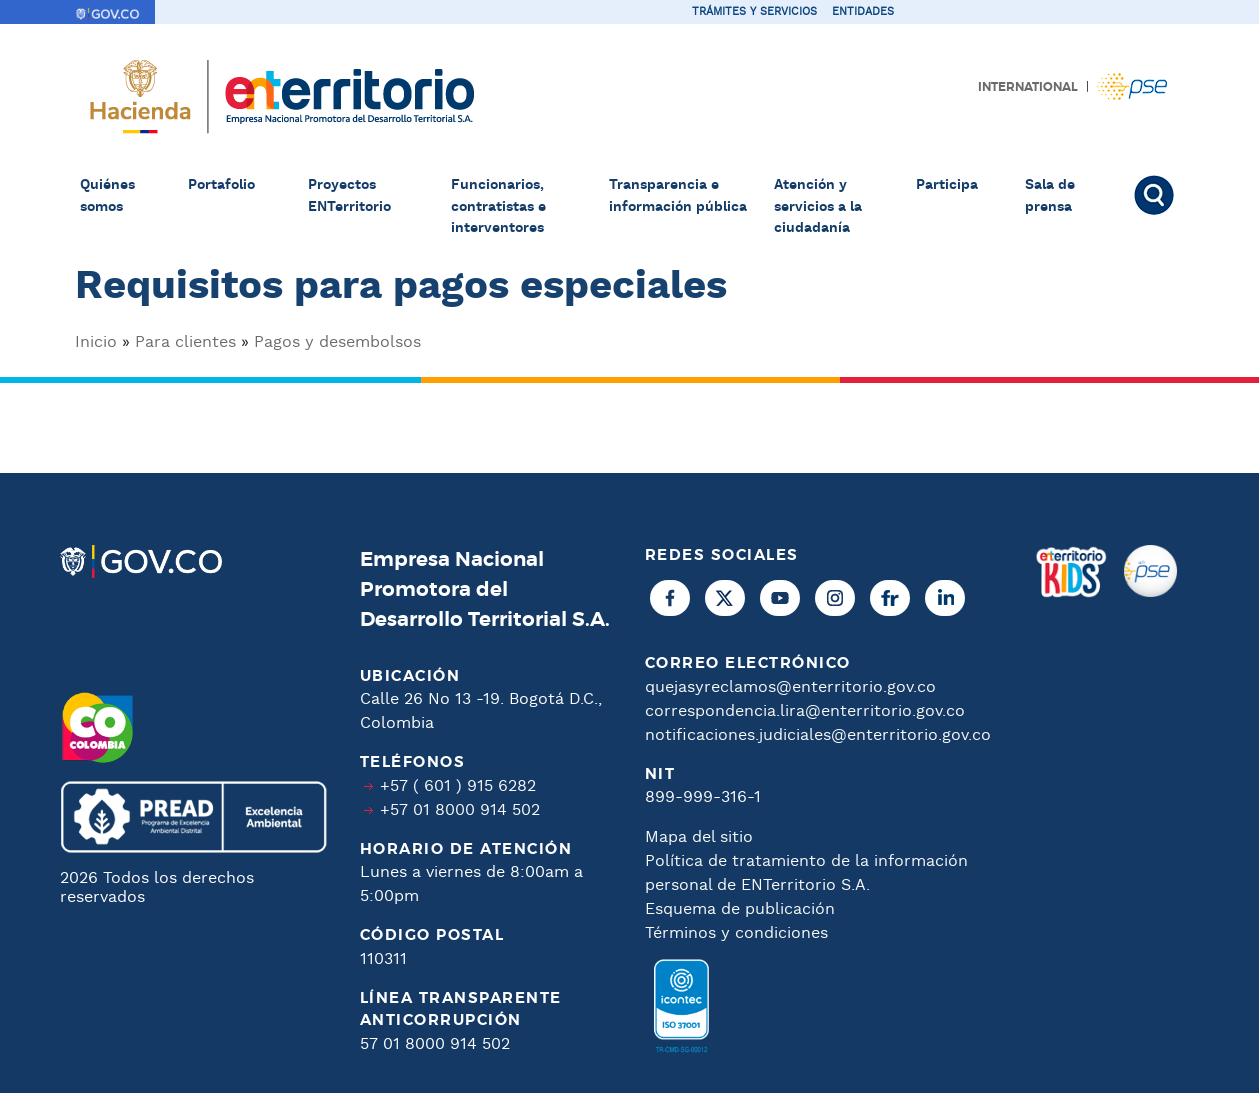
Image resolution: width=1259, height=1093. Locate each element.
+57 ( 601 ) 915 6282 (458, 786)
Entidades (863, 12)
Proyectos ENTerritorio (349, 196)
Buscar (1157, 195)
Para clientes (185, 342)
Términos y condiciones (736, 933)
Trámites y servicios (754, 12)
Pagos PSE (1132, 86)
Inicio (96, 342)
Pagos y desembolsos (337, 342)
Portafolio (221, 185)
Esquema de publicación (740, 909)
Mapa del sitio (699, 837)
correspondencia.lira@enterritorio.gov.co (805, 711)
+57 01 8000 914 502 (460, 810)
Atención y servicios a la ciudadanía (818, 206)
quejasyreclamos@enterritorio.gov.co (790, 687)
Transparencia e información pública (678, 196)
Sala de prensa (1050, 196)
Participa (947, 185)
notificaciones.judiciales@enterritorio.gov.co (818, 735)
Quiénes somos (107, 196)
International (1028, 87)
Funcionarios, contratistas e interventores (498, 206)
